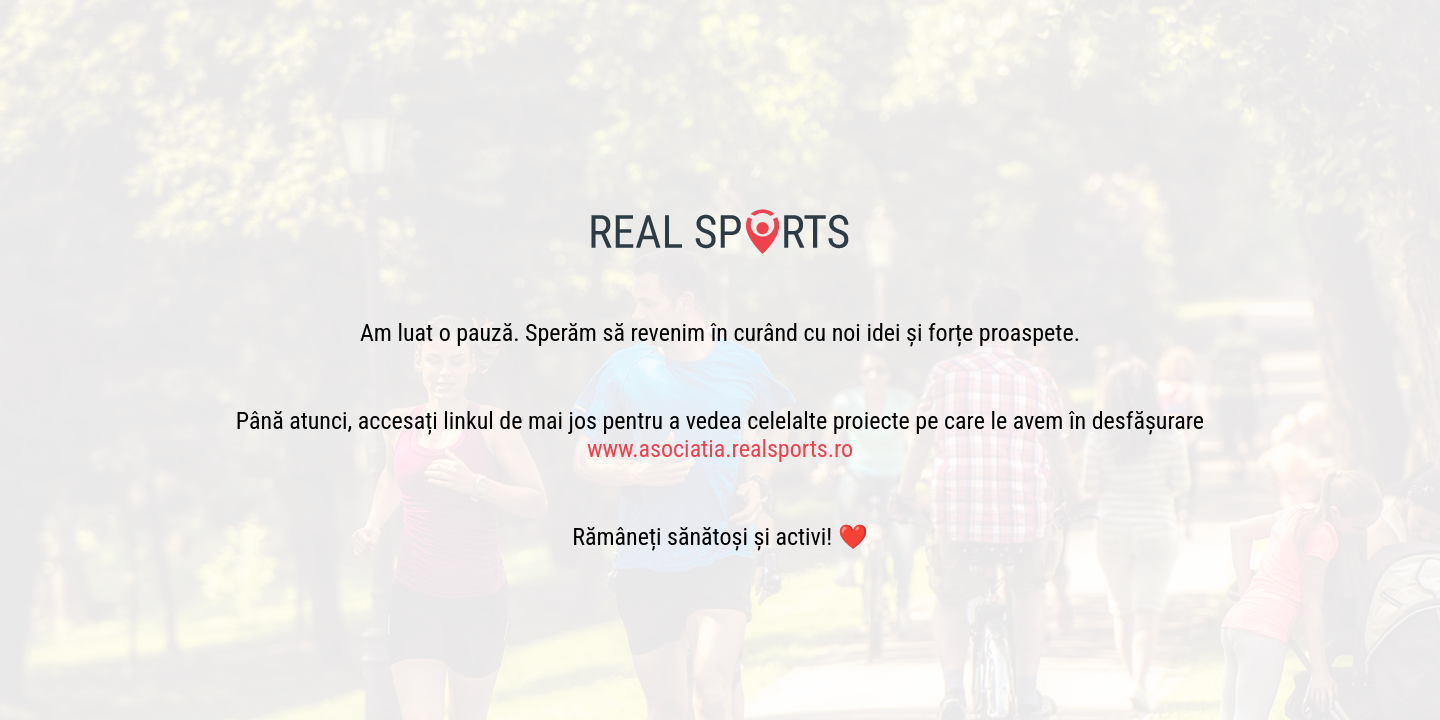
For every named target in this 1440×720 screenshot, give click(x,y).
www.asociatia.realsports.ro (720, 449)
